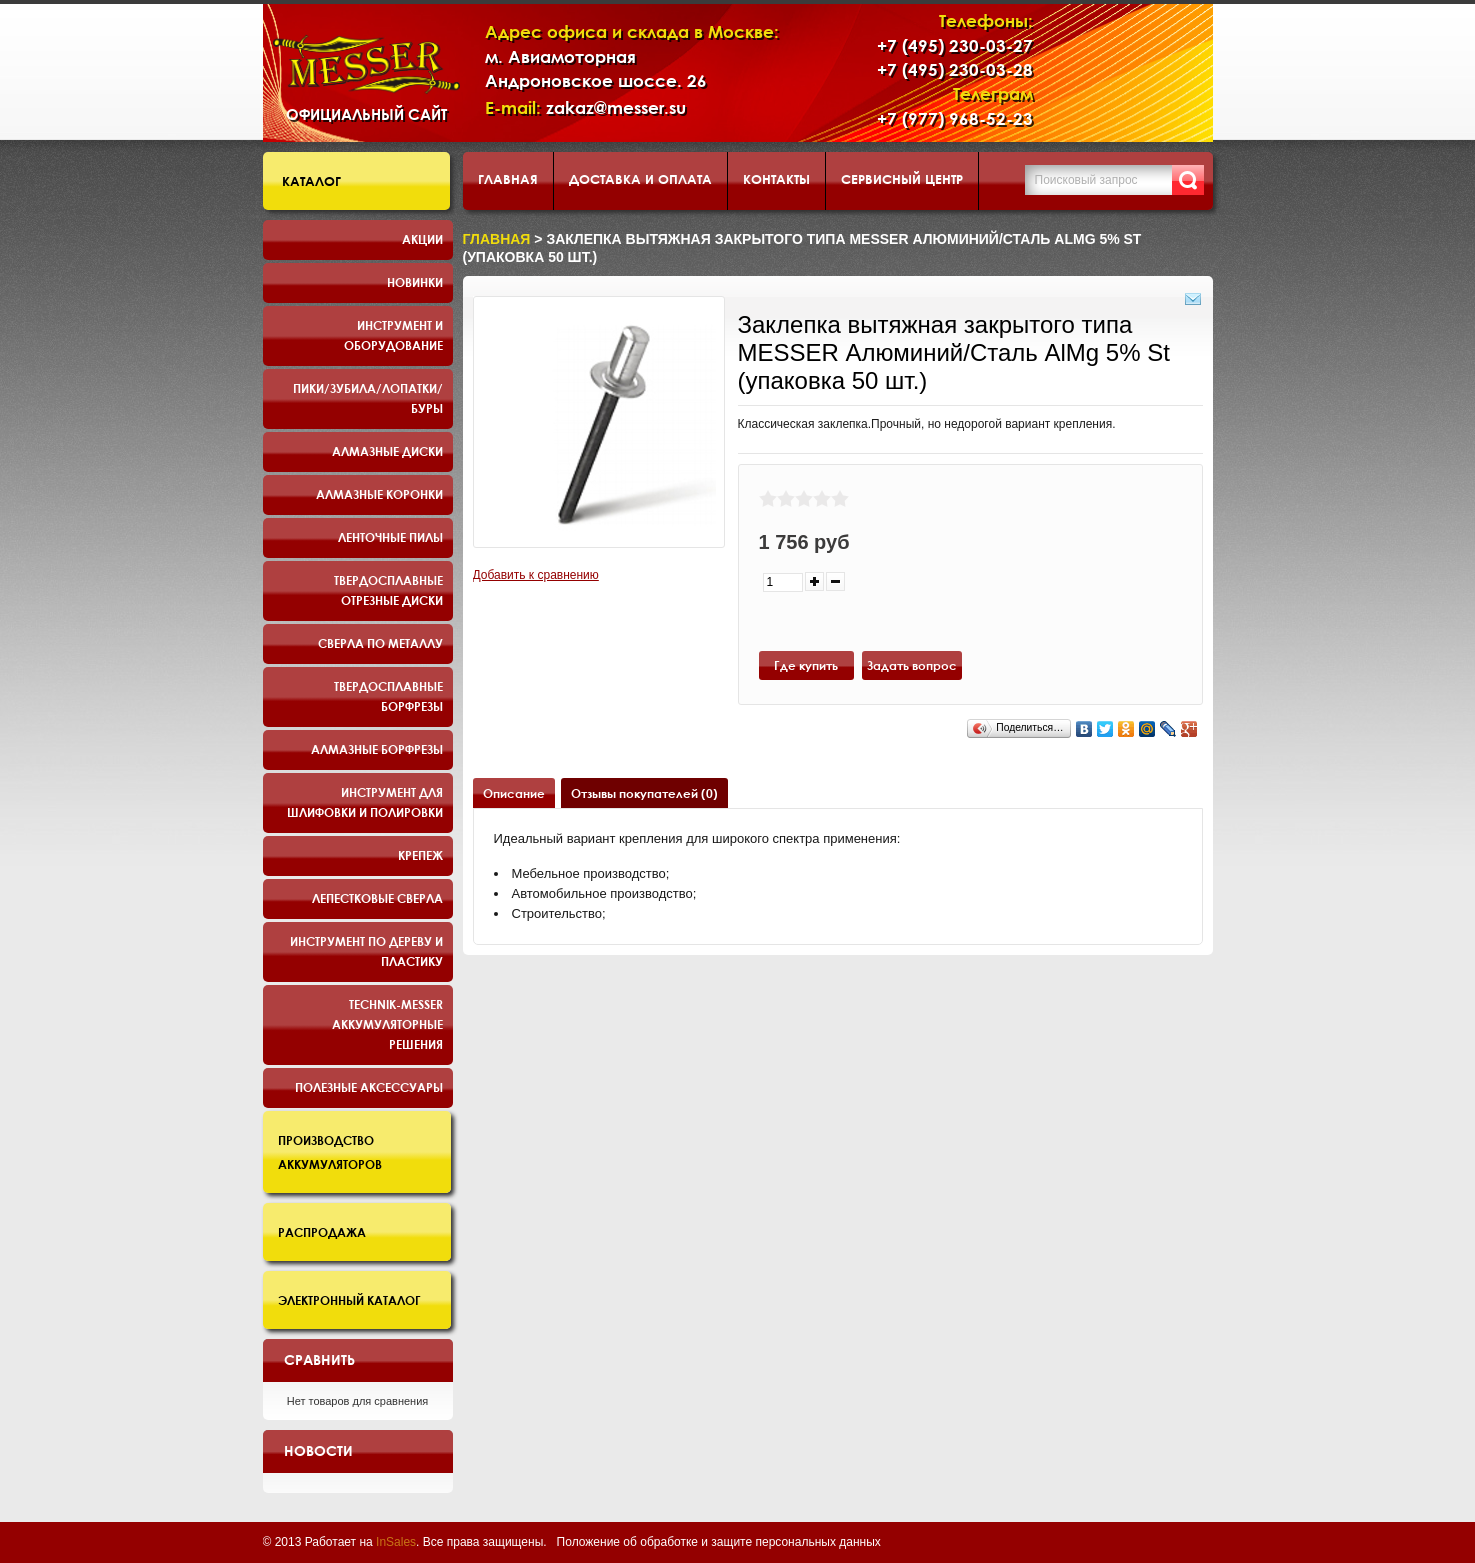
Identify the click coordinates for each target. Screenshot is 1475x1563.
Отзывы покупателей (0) (644, 793)
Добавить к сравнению (536, 575)
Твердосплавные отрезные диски (388, 590)
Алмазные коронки (379, 494)
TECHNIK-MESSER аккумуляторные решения (387, 1024)
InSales (396, 1542)
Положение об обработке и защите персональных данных (719, 1542)
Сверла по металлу (380, 643)
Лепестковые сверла (377, 898)
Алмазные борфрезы (377, 749)
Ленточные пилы (390, 537)
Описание (514, 793)
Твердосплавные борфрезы (388, 696)
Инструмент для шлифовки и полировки (365, 802)
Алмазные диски (387, 451)
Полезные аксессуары (369, 1087)
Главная (508, 179)
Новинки (415, 282)
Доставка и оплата (640, 179)
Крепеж (420, 855)
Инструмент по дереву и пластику (366, 951)
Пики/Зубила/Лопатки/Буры (368, 398)
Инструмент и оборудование (393, 335)
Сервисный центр (902, 179)
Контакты (776, 179)
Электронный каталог (349, 1300)
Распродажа (322, 1232)
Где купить (806, 665)
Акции (422, 239)
